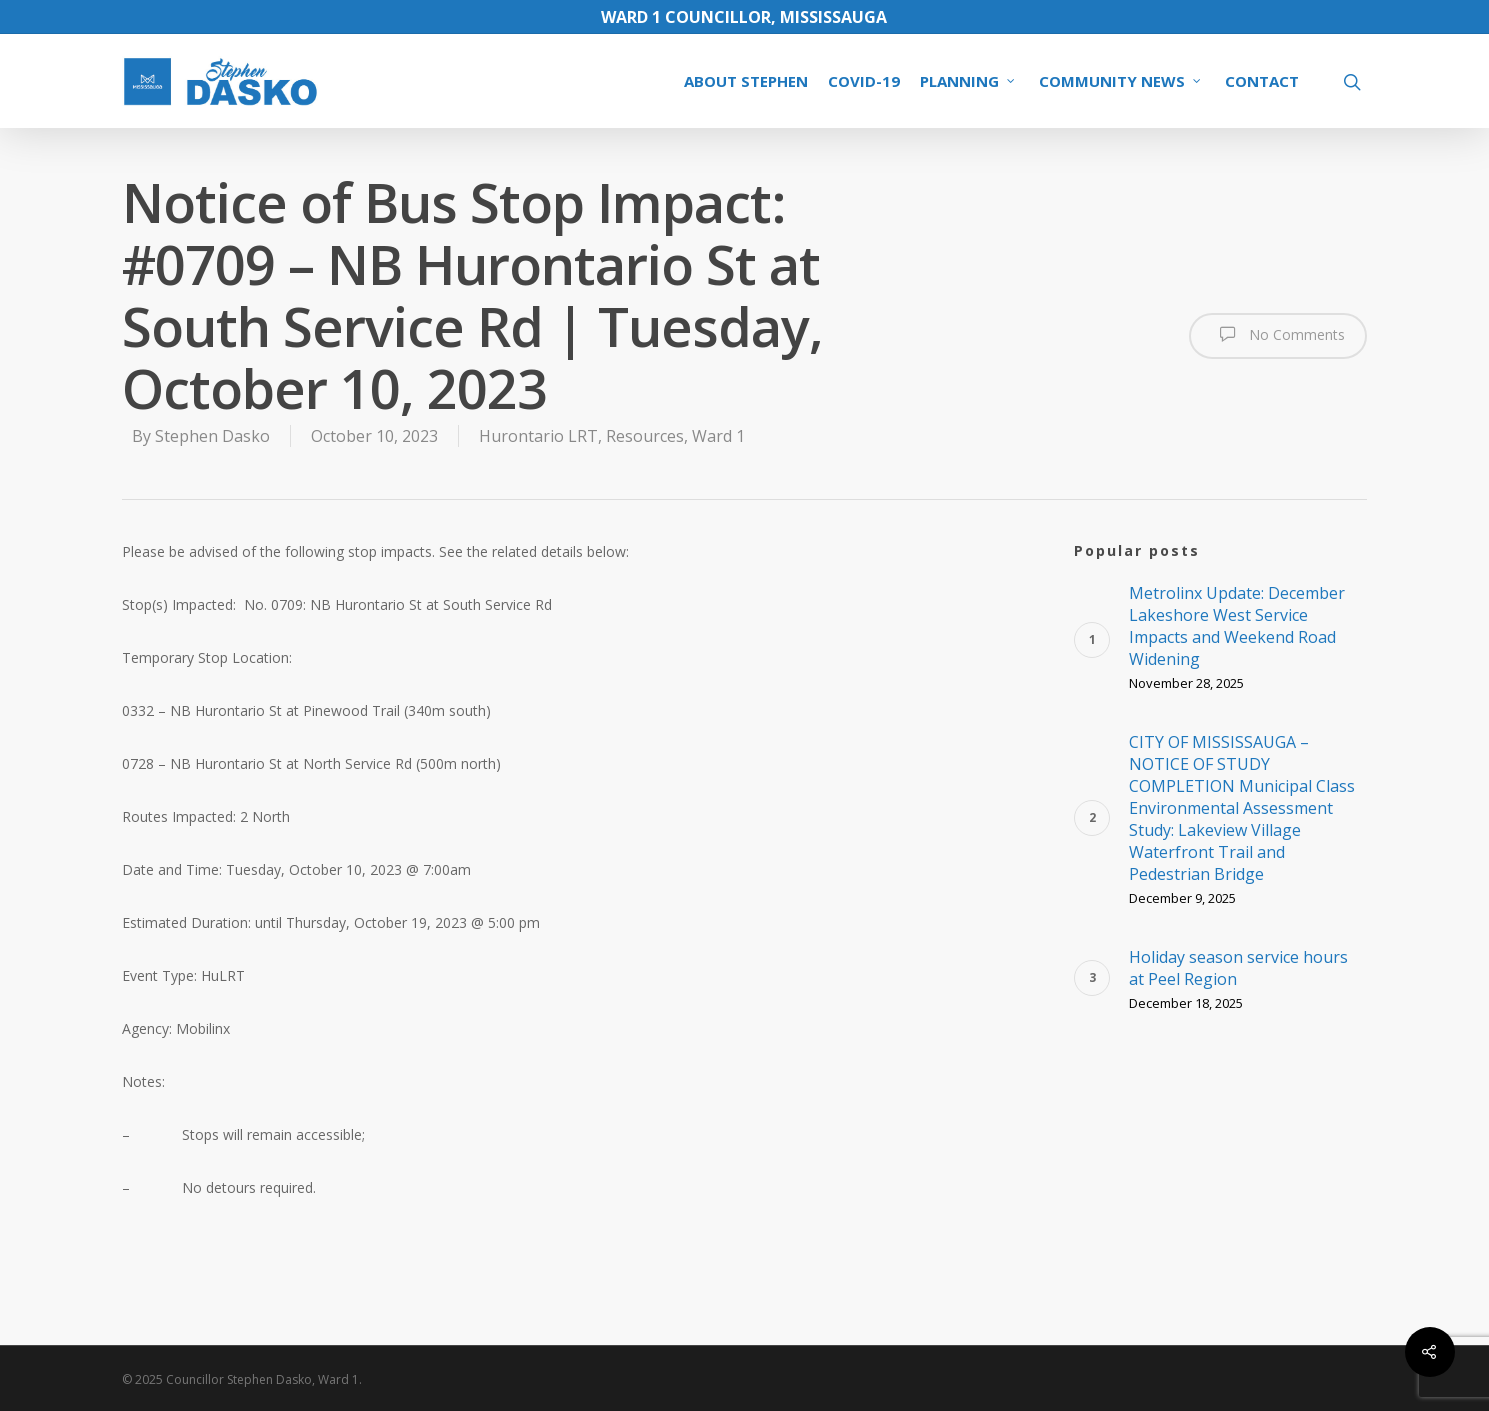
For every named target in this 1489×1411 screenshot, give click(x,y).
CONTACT (1262, 81)
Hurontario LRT (538, 436)
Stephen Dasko (212, 436)
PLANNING (968, 81)
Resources (645, 436)
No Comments (1278, 334)
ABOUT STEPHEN (746, 81)
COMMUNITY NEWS (1121, 81)
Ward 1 (718, 436)
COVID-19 (864, 81)
